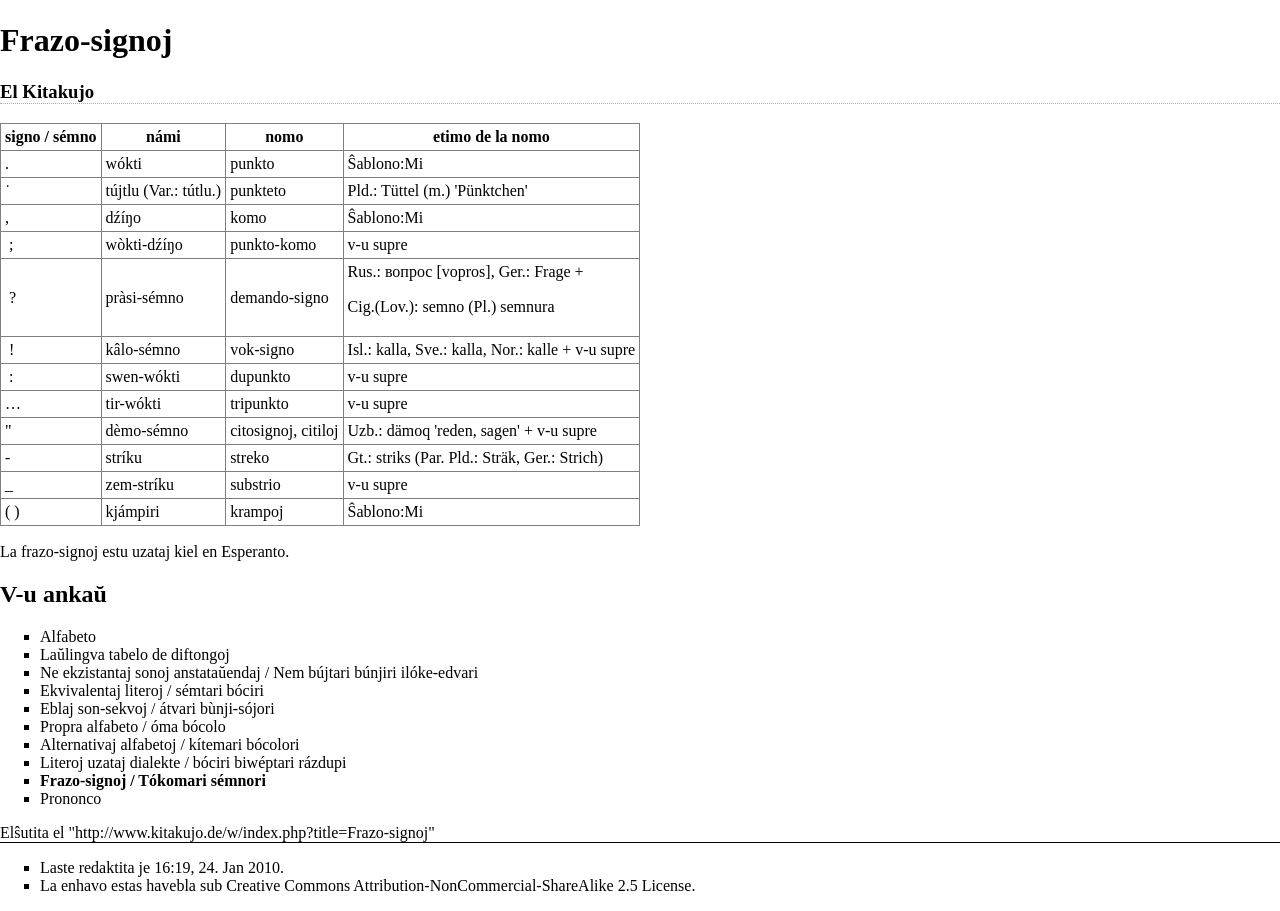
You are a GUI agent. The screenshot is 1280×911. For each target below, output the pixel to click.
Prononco (70, 798)
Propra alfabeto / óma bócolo (133, 726)
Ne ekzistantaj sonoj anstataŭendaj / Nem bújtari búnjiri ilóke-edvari (259, 672)
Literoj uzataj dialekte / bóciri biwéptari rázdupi (193, 762)
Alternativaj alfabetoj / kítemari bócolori (169, 744)
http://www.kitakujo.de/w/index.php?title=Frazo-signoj (251, 832)
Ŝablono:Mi (386, 163)
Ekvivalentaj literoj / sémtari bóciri (152, 690)
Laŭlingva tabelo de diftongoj (135, 654)
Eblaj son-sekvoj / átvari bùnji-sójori (157, 708)
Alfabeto (68, 636)
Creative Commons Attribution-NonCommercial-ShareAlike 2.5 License (458, 885)
